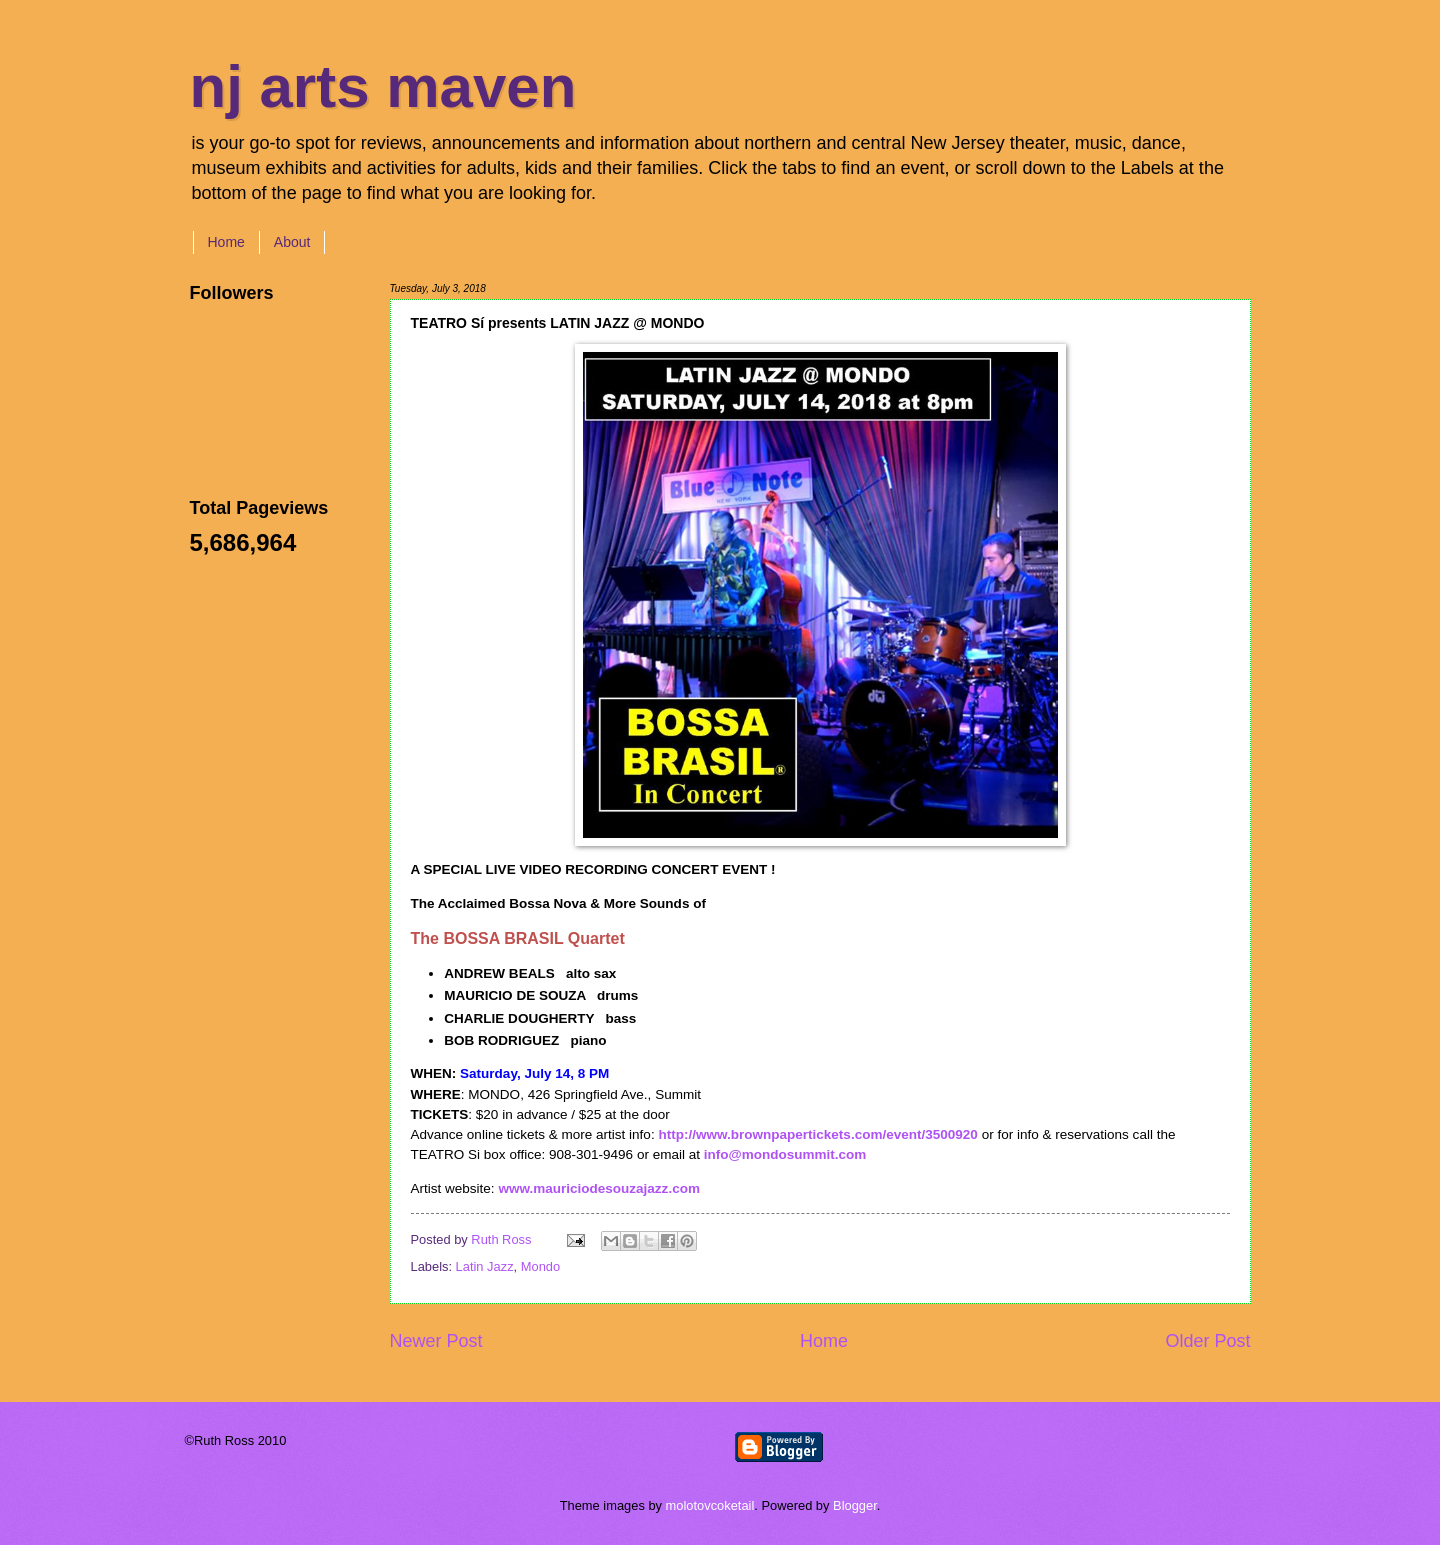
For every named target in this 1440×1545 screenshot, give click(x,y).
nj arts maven (383, 86)
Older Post (1207, 1341)
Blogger (855, 1505)
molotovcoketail (710, 1505)
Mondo (540, 1266)
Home (226, 242)
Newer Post (436, 1341)
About (292, 242)
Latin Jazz (485, 1266)
